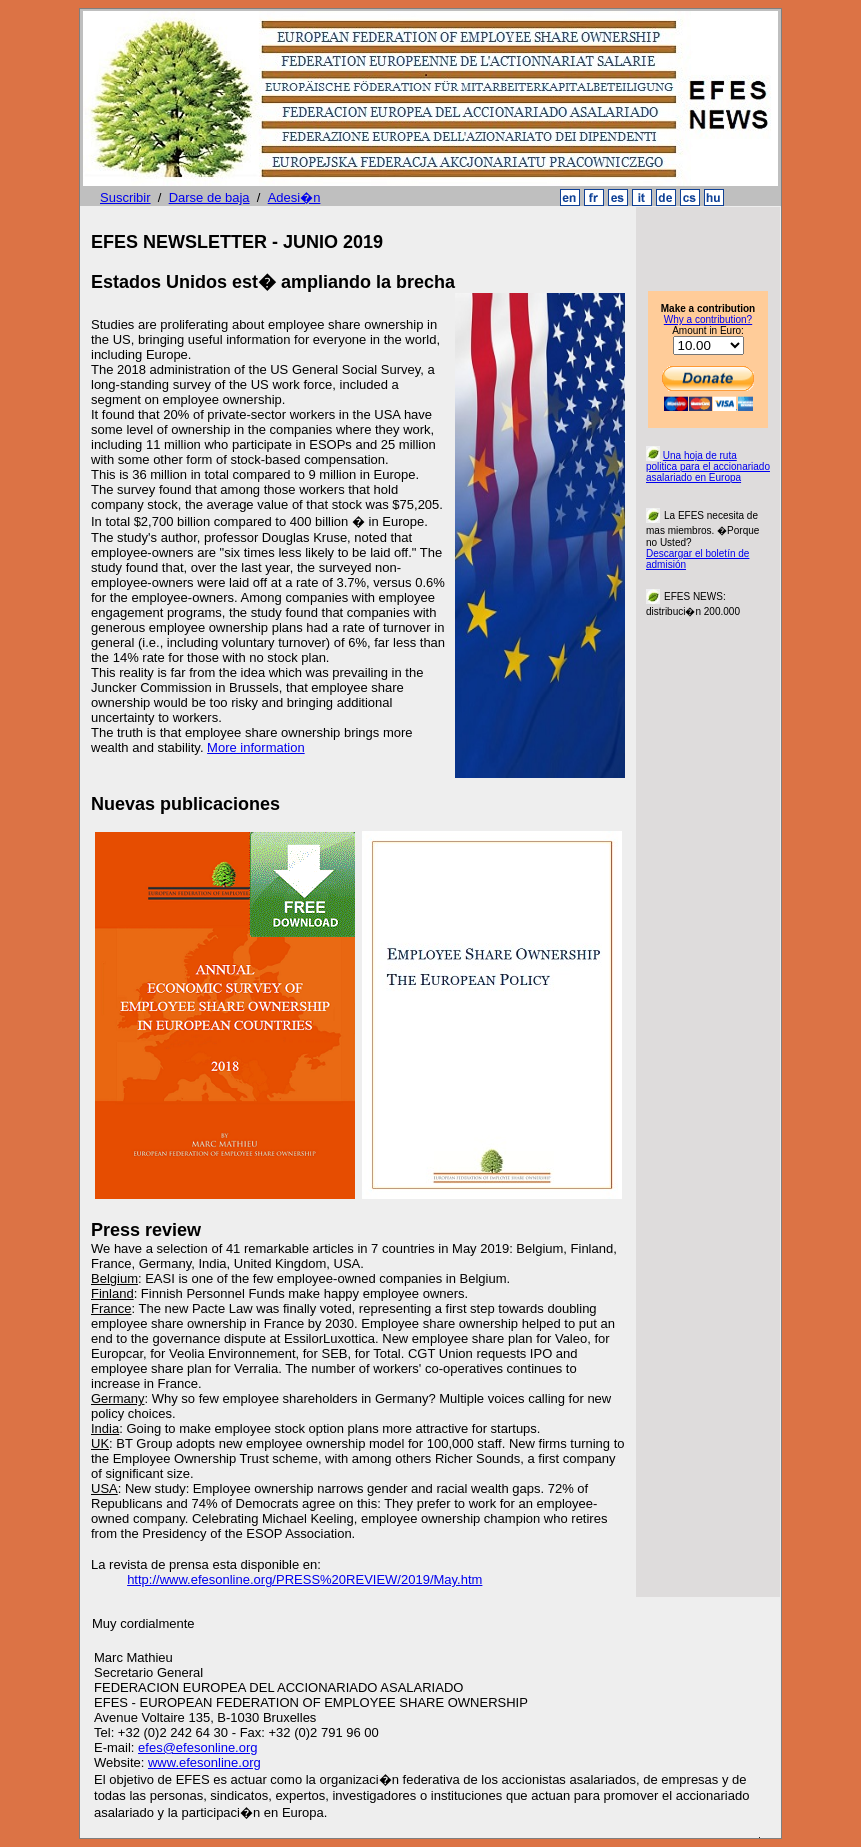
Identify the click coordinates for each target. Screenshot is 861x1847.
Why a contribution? (708, 319)
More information (256, 747)
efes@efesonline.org (197, 1747)
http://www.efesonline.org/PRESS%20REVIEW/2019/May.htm (304, 1579)
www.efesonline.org (204, 1762)
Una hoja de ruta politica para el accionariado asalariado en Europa (708, 466)
